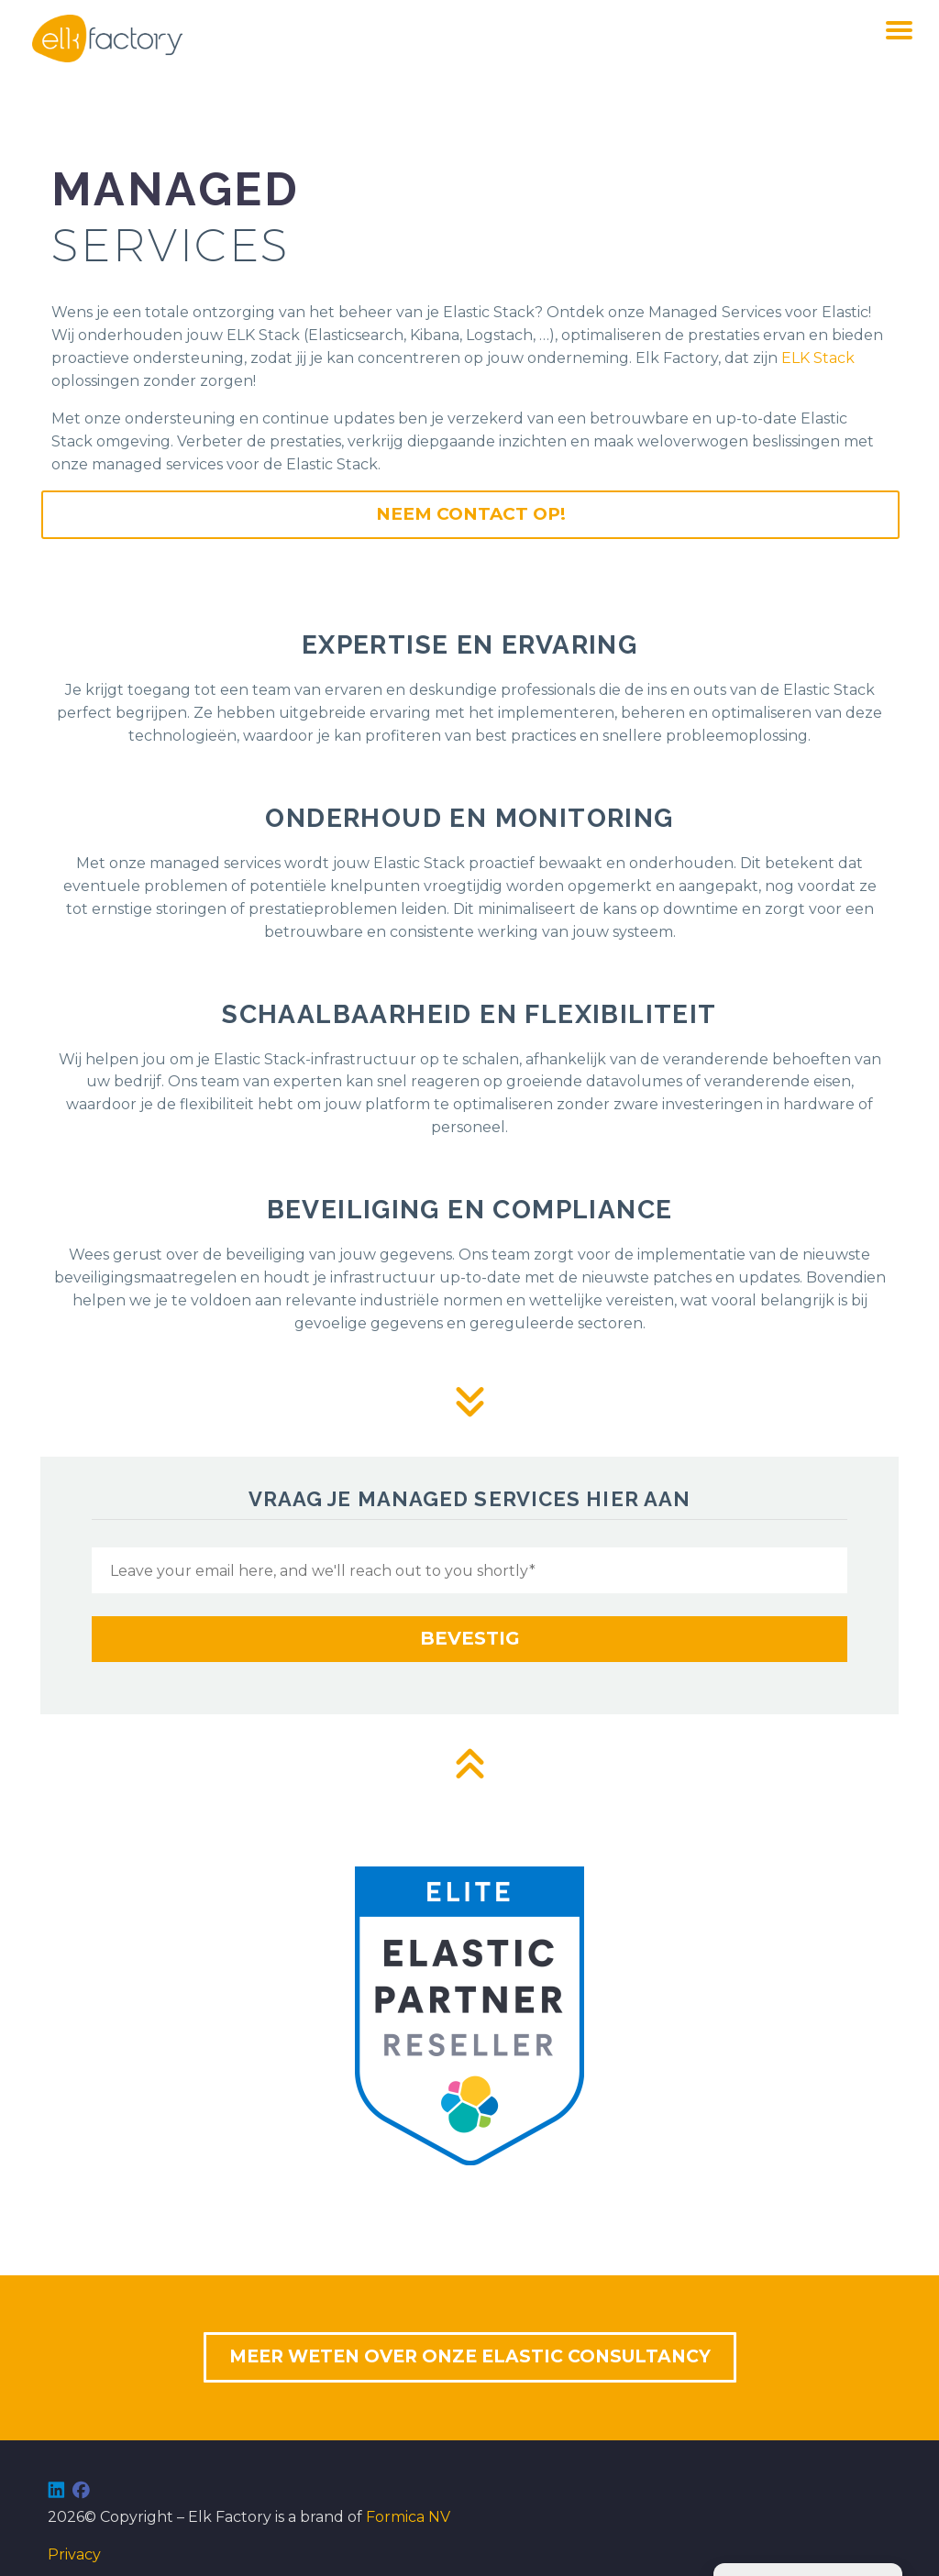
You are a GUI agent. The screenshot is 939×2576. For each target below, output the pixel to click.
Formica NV (408, 2517)
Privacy (74, 2554)
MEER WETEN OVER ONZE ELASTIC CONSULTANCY (470, 2356)
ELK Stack (818, 358)
